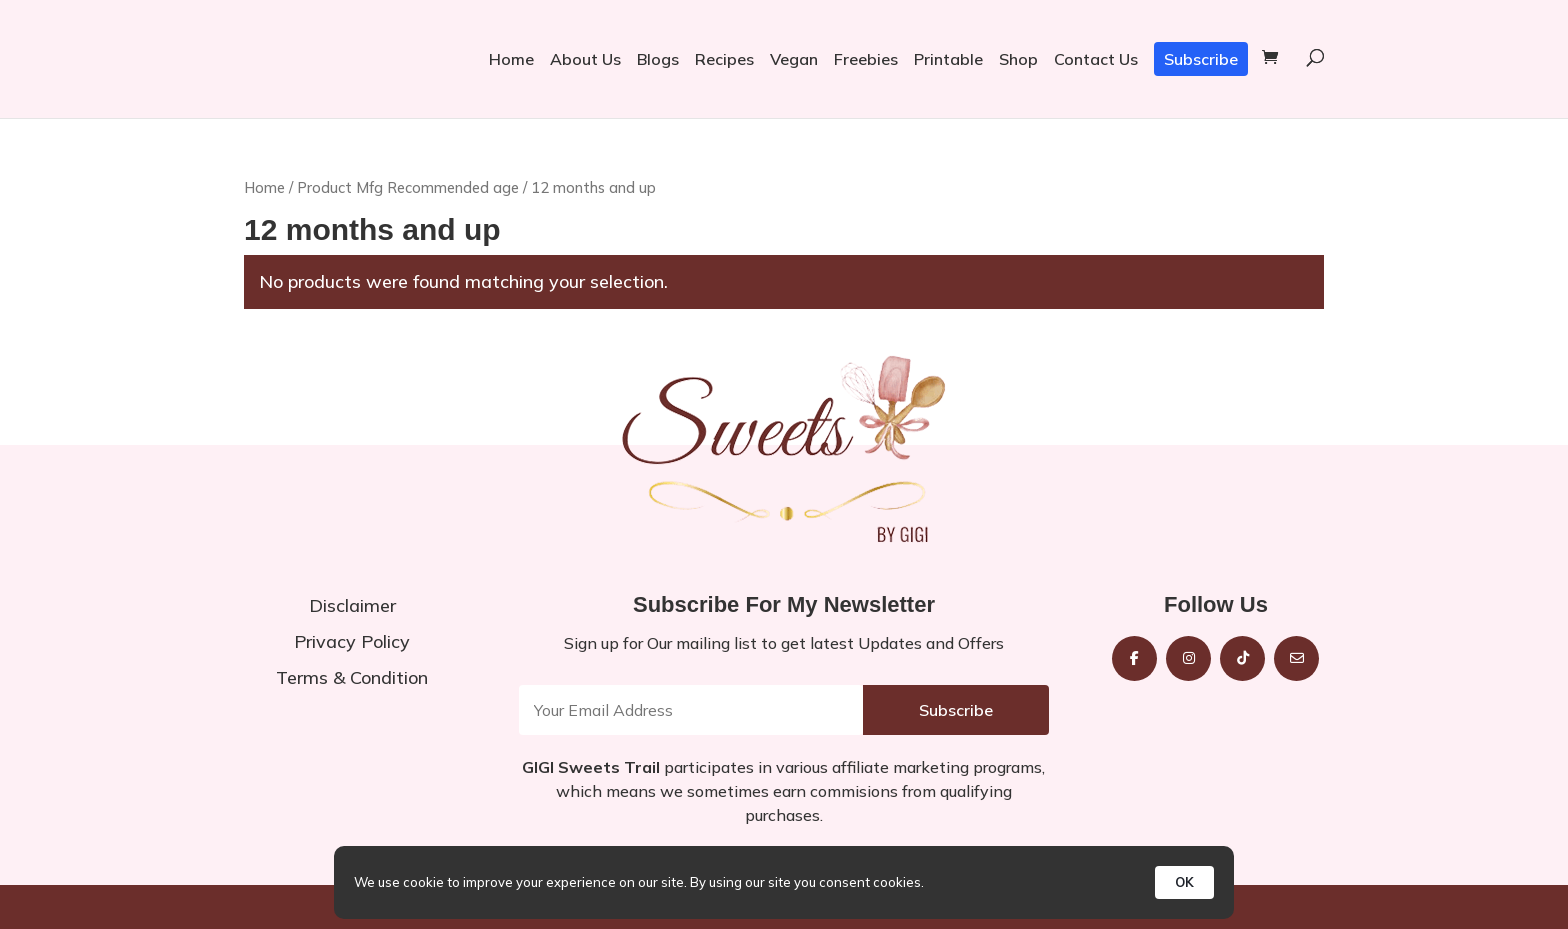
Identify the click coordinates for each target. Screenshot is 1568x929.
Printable (948, 59)
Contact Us (1096, 59)
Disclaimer (352, 605)
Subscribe (1201, 59)
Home (511, 59)
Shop (1018, 59)
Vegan (794, 59)
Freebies (866, 59)
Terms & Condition (352, 677)
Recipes (724, 59)
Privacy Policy (352, 641)
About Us (585, 59)
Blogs (658, 59)
